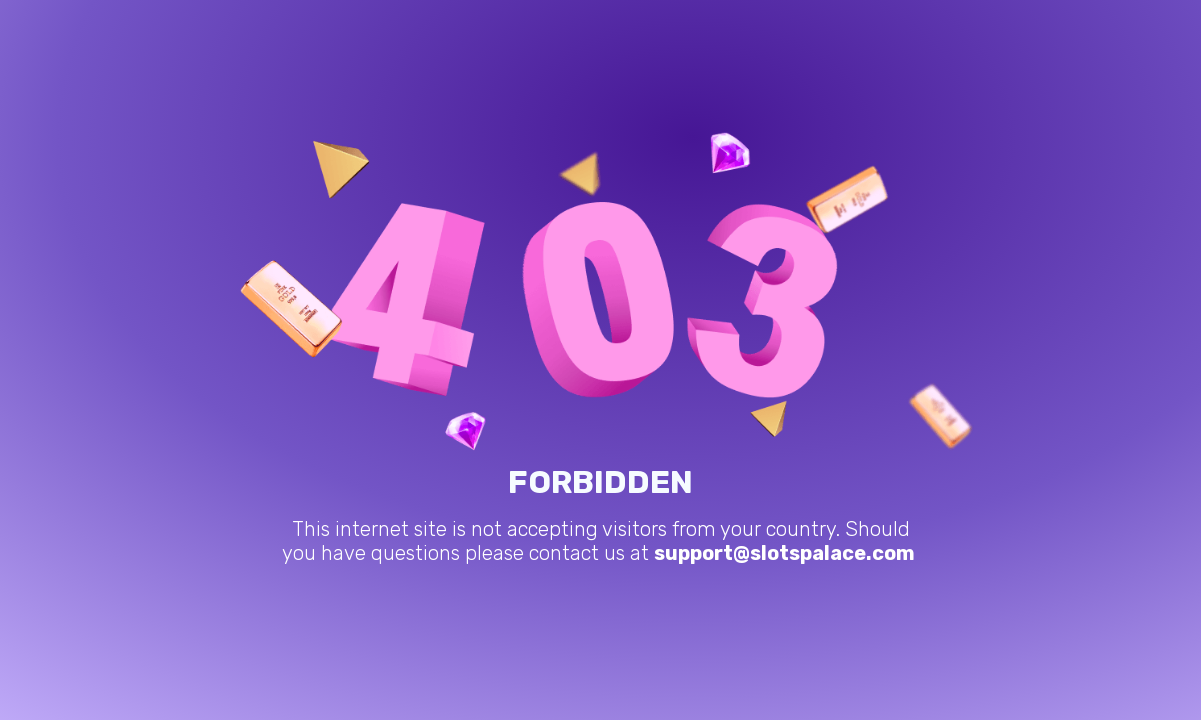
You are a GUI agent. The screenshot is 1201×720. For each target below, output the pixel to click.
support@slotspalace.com (784, 553)
